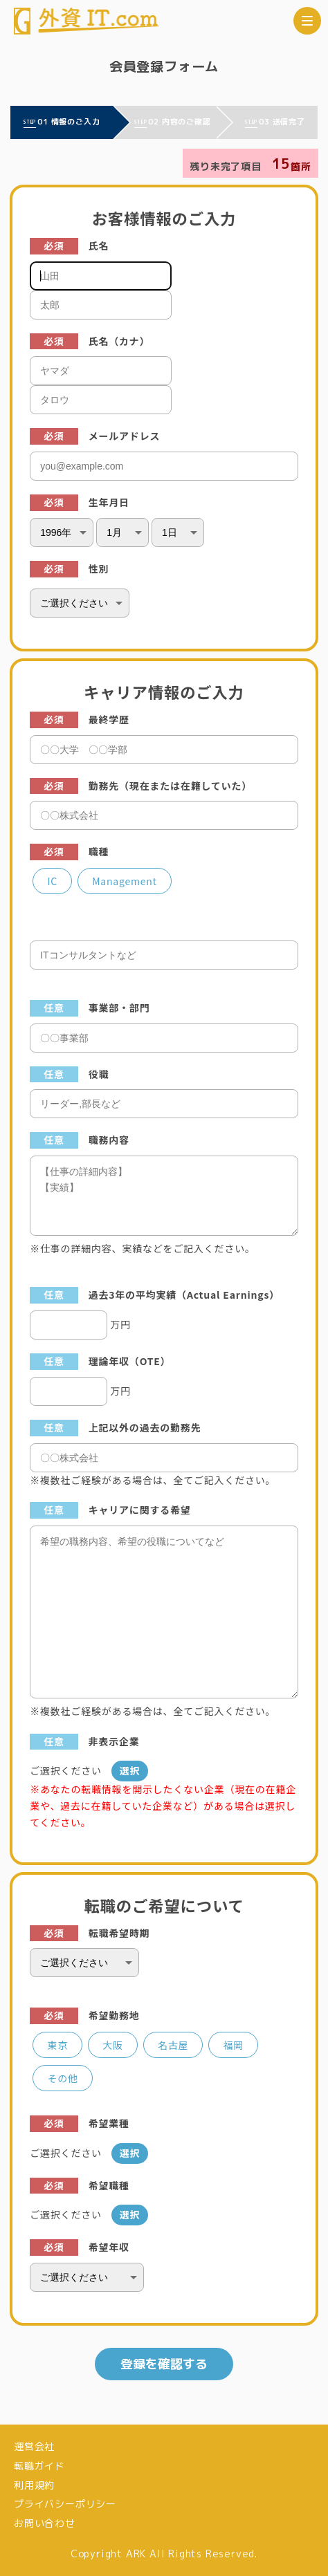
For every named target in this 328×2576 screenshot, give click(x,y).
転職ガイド (39, 2465)
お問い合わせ (44, 2523)
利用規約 (34, 2485)
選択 (130, 1770)
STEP (30, 122)
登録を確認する (164, 2364)
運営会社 (34, 2446)
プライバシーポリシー (65, 2503)
